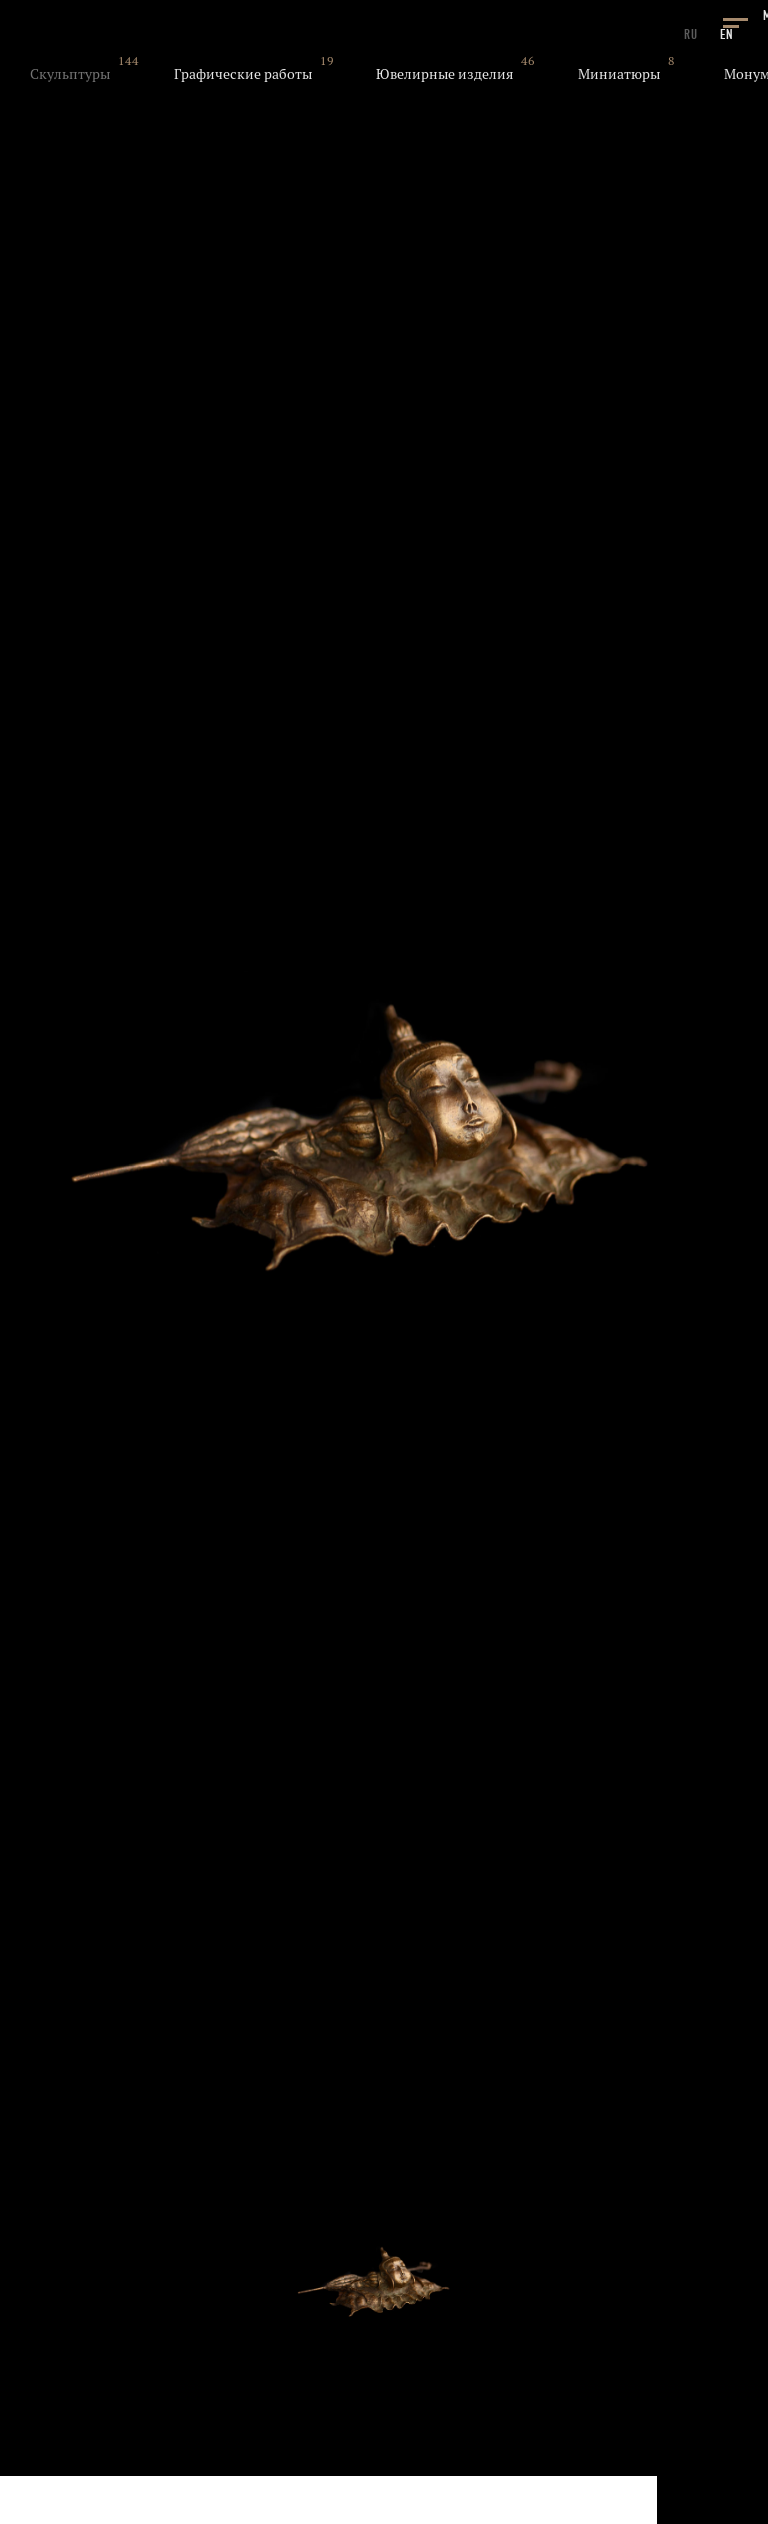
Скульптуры (70, 74)
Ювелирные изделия (444, 74)
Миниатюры (619, 74)
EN (727, 34)
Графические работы (243, 74)
